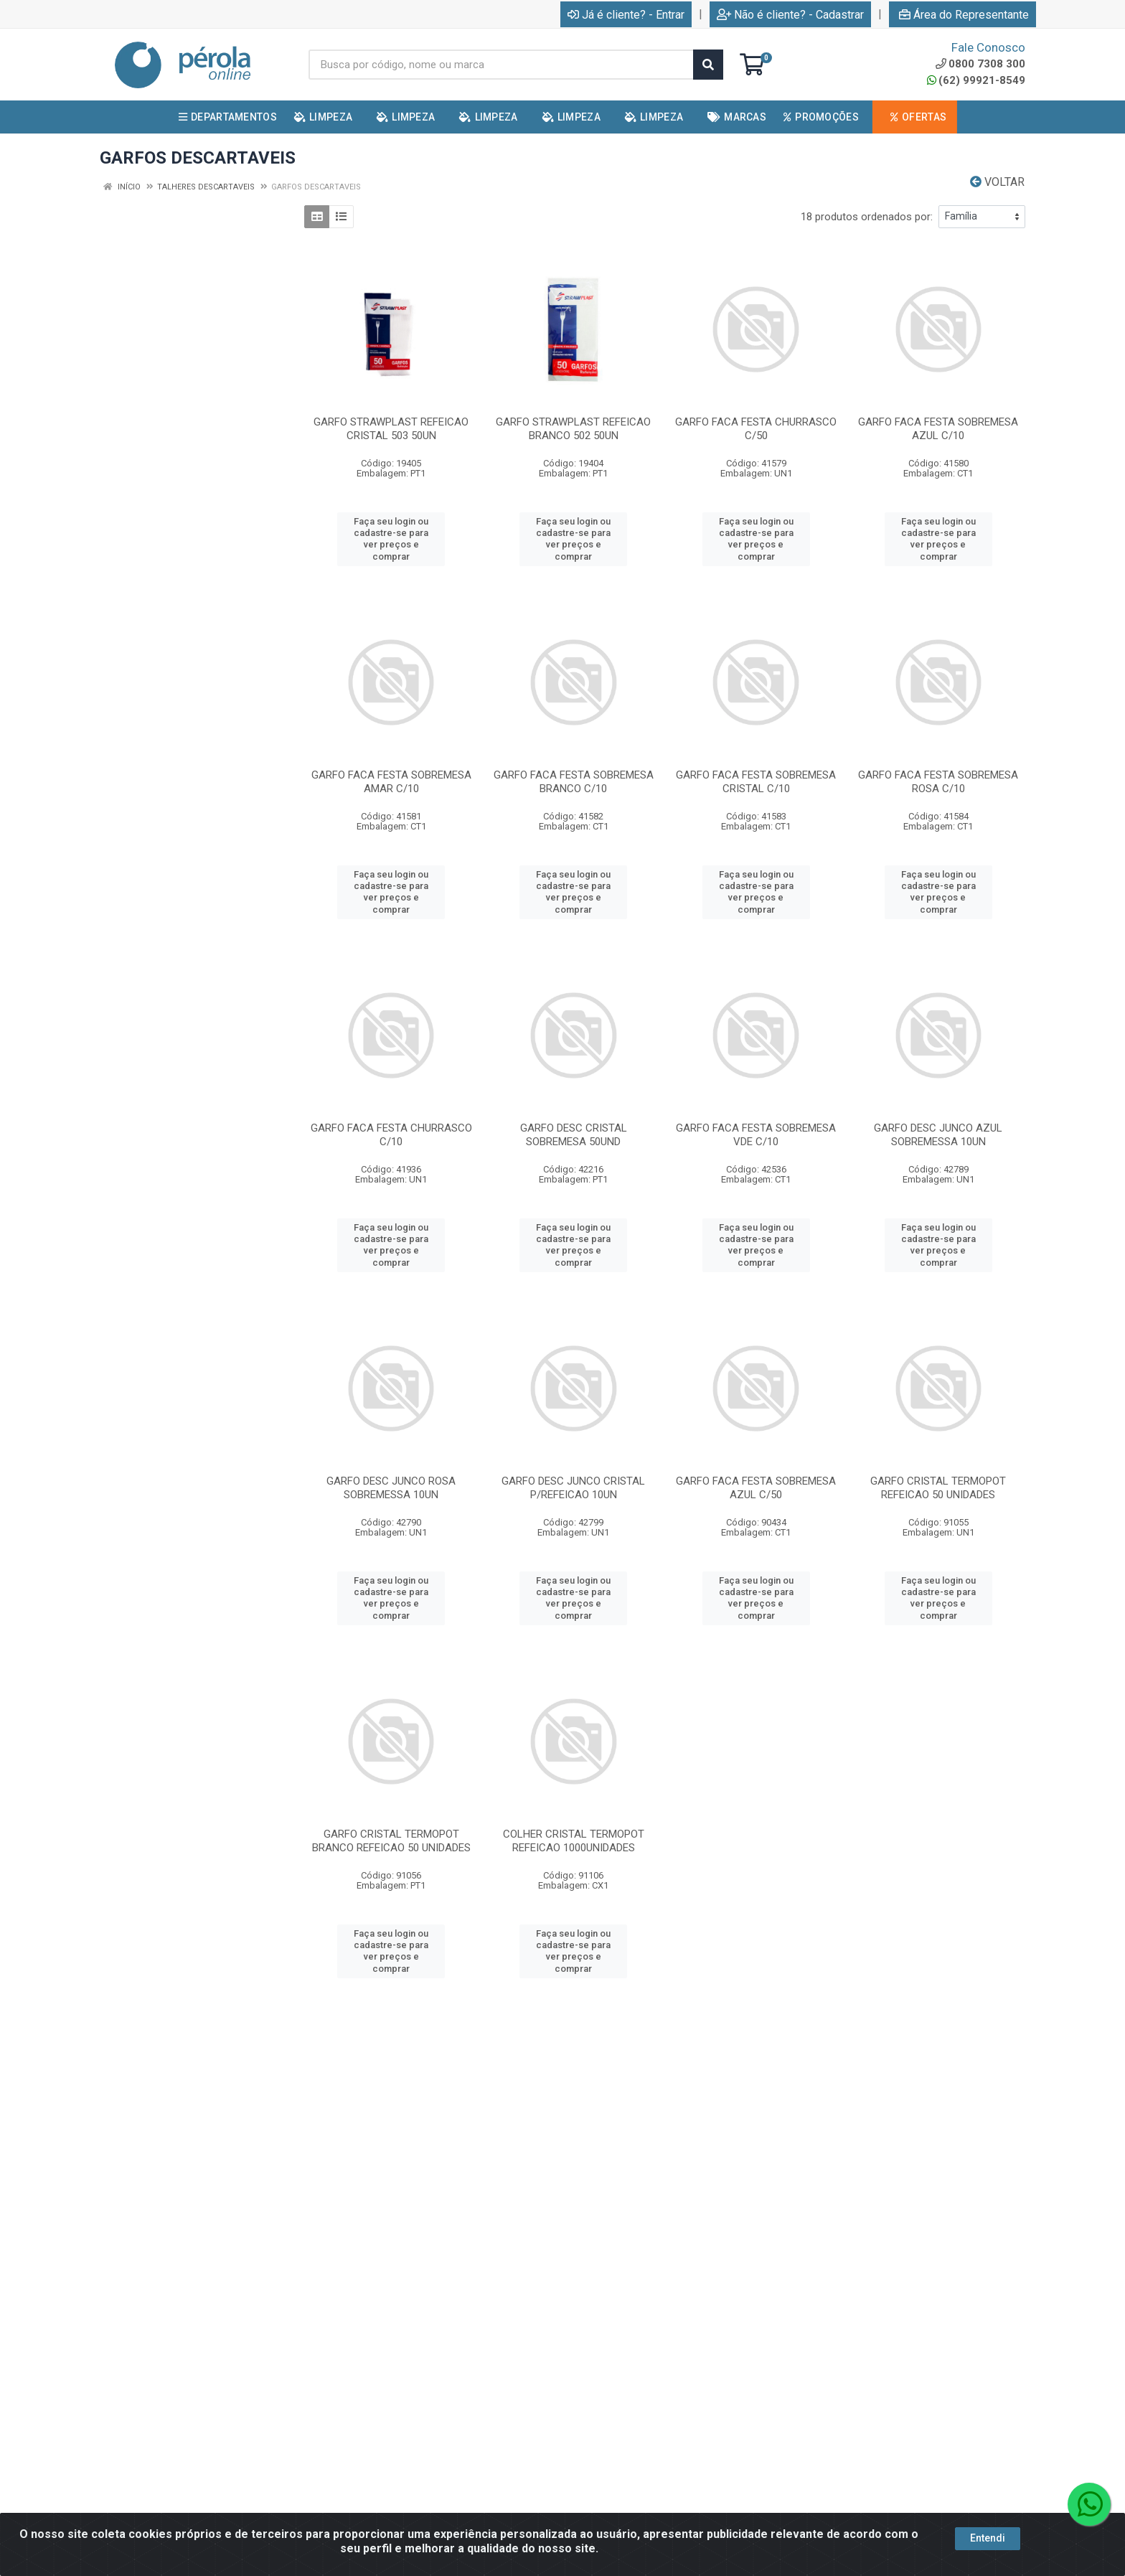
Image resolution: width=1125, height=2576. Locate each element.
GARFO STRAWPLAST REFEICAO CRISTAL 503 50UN (391, 428)
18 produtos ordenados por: (867, 216)
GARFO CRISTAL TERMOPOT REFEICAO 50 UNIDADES (938, 1488)
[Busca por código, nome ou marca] (501, 65)
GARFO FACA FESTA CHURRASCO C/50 (756, 428)
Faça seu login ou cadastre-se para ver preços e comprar (391, 539)
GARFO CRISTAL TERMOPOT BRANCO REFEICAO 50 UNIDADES (391, 1841)
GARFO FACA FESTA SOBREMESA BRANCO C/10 (574, 781)
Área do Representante (964, 15)
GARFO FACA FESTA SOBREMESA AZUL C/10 (938, 428)
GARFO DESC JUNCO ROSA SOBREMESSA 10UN (391, 1488)
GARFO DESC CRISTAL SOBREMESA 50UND (573, 1135)
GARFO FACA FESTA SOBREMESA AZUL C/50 (756, 1488)
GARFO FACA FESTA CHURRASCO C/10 (391, 1135)
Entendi (987, 2539)
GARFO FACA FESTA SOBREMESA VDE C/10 (756, 1135)
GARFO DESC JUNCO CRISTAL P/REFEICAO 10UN (573, 1488)
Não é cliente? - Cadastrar (790, 15)
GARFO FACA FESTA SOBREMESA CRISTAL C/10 (756, 781)
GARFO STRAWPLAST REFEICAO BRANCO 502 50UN (573, 428)
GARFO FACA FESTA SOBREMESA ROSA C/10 (938, 781)
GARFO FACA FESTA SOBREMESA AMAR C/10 (391, 781)
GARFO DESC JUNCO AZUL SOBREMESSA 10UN (938, 1135)
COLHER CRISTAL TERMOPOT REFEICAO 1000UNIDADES (573, 1841)
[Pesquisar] (708, 65)
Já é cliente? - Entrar (626, 15)
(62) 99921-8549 (976, 80)
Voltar (997, 182)
